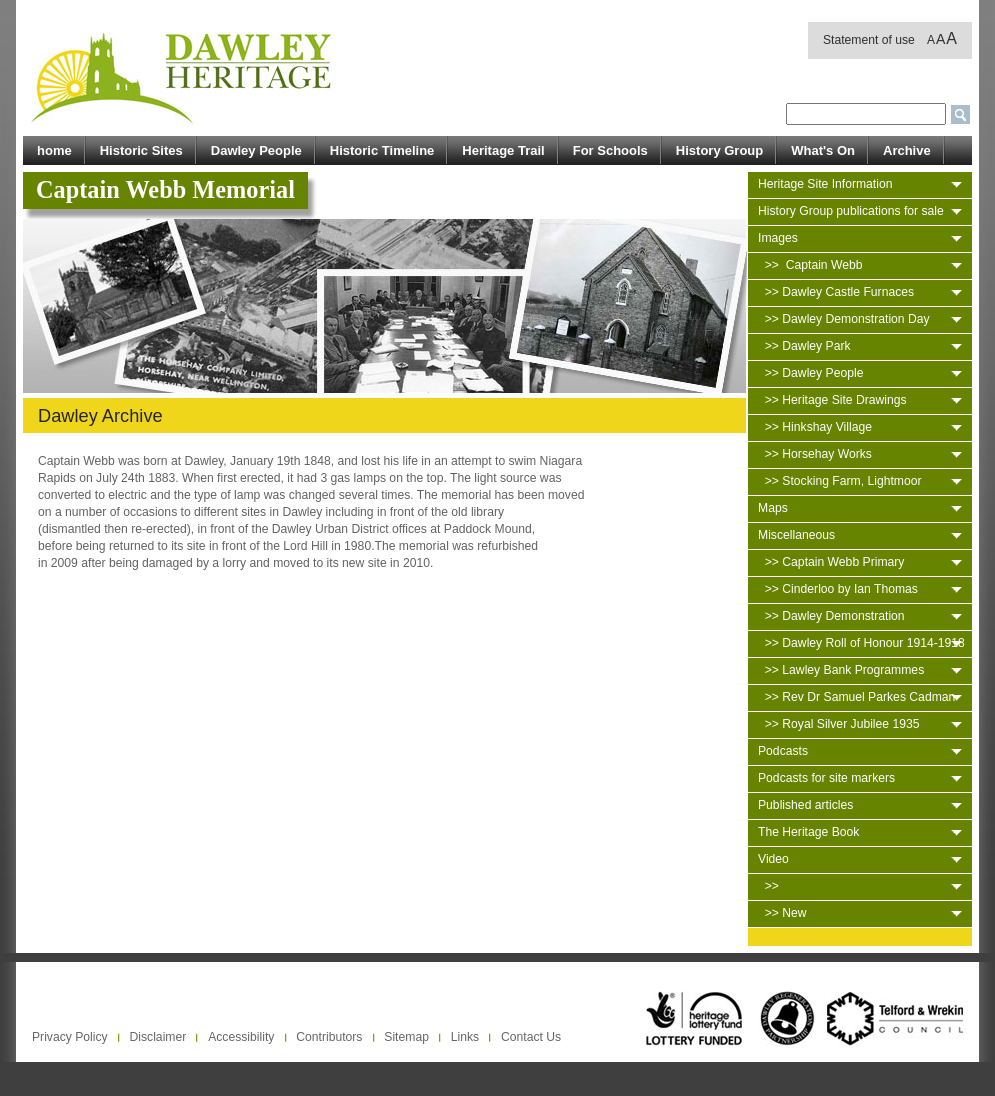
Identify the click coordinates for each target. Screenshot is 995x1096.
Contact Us (531, 1037)
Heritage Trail (503, 150)
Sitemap (406, 1037)
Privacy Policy (70, 1037)
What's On (823, 150)
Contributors (329, 1037)
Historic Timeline (382, 150)
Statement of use (869, 40)
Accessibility (241, 1037)
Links (465, 1037)
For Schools (610, 150)
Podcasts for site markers (826, 778)
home (54, 150)
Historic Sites (141, 150)
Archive (907, 150)
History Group (719, 150)
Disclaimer (158, 1037)
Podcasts (783, 751)
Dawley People (256, 150)
